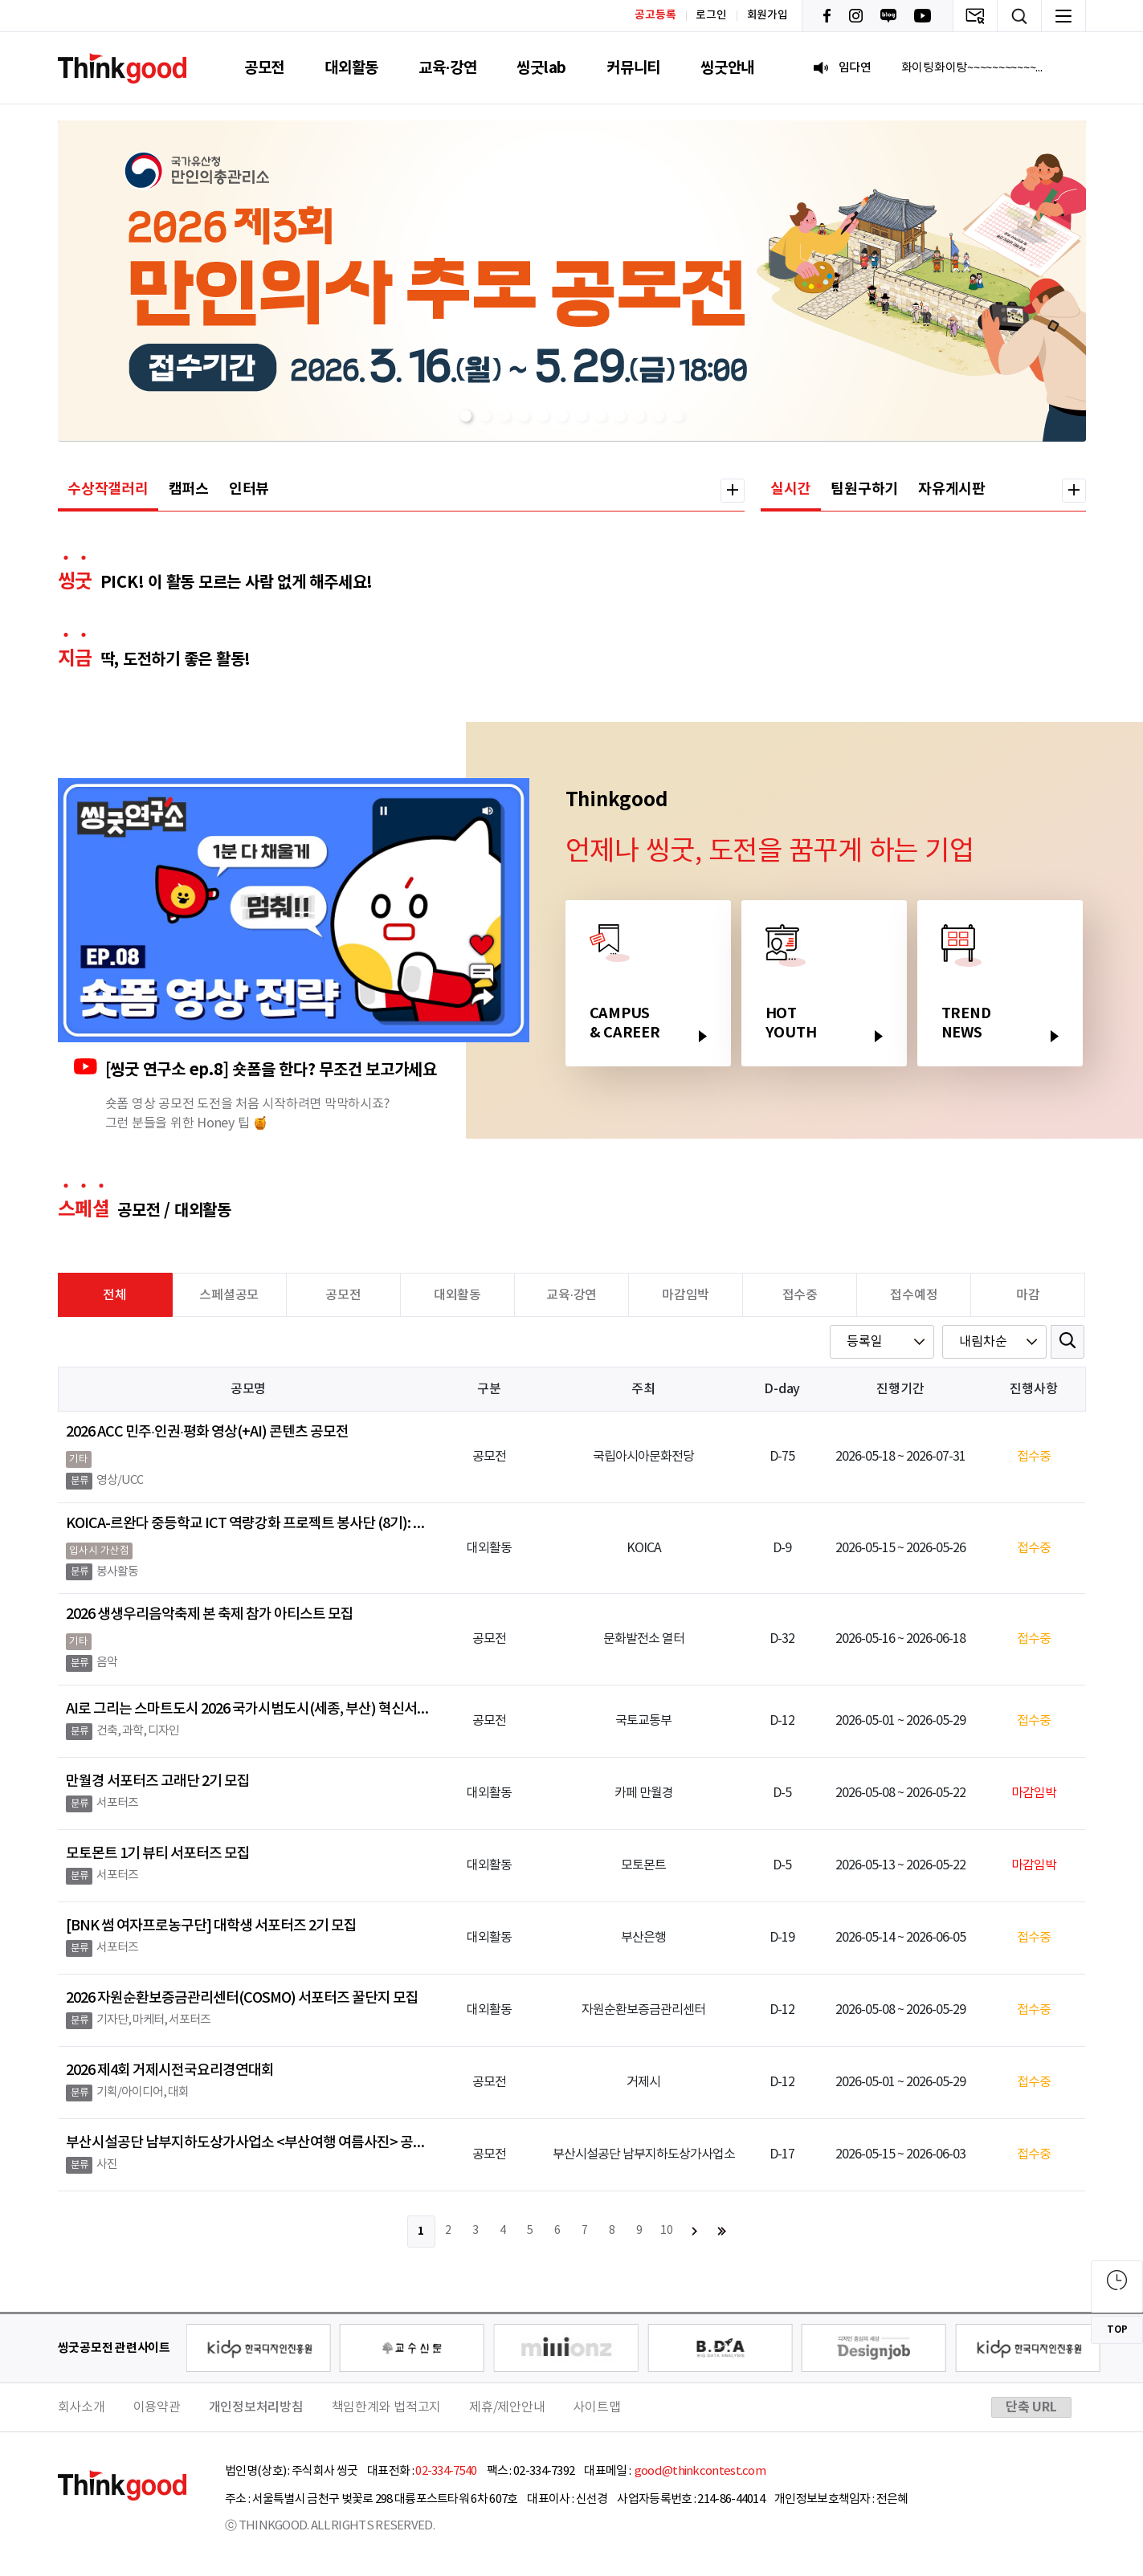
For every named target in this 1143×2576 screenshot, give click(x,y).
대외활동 (351, 68)
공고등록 (655, 15)
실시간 (790, 489)
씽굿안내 (727, 68)
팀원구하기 (864, 489)
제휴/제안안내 (507, 2407)
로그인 (711, 15)
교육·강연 (447, 68)
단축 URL (1031, 2407)
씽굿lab (541, 68)
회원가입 (767, 15)
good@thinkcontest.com (698, 2471)
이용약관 (157, 2407)
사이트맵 (596, 2407)
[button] (465, 416)
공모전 (264, 68)
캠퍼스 (189, 489)
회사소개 (81, 2407)
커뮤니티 (633, 68)
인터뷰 (249, 489)
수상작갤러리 (108, 489)
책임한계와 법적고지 (387, 2407)
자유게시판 (952, 489)
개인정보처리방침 (256, 2407)
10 (666, 2230)
